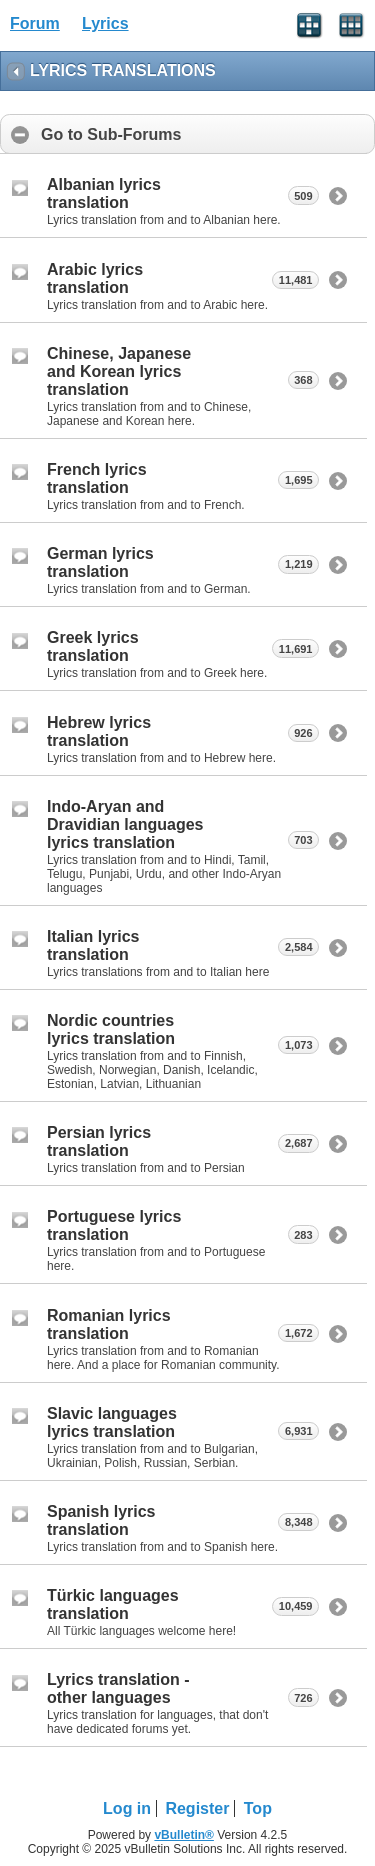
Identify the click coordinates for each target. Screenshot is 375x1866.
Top (258, 1808)
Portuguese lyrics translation (114, 1225)
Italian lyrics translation (93, 945)
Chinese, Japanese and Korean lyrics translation (119, 371)
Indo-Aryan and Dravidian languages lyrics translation (125, 824)
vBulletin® (184, 1835)
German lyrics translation (100, 562)
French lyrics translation (97, 478)
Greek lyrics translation (93, 646)
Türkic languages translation (113, 1604)
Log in (127, 1808)
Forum (35, 23)
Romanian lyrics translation (109, 1324)
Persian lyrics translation (99, 1141)
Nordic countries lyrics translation (111, 1029)
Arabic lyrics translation (95, 278)
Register (197, 1808)
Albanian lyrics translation (104, 193)
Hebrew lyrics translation (99, 731)
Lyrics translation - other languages (118, 1688)
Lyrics (105, 23)
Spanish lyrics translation (101, 1520)
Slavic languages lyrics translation (112, 1422)
